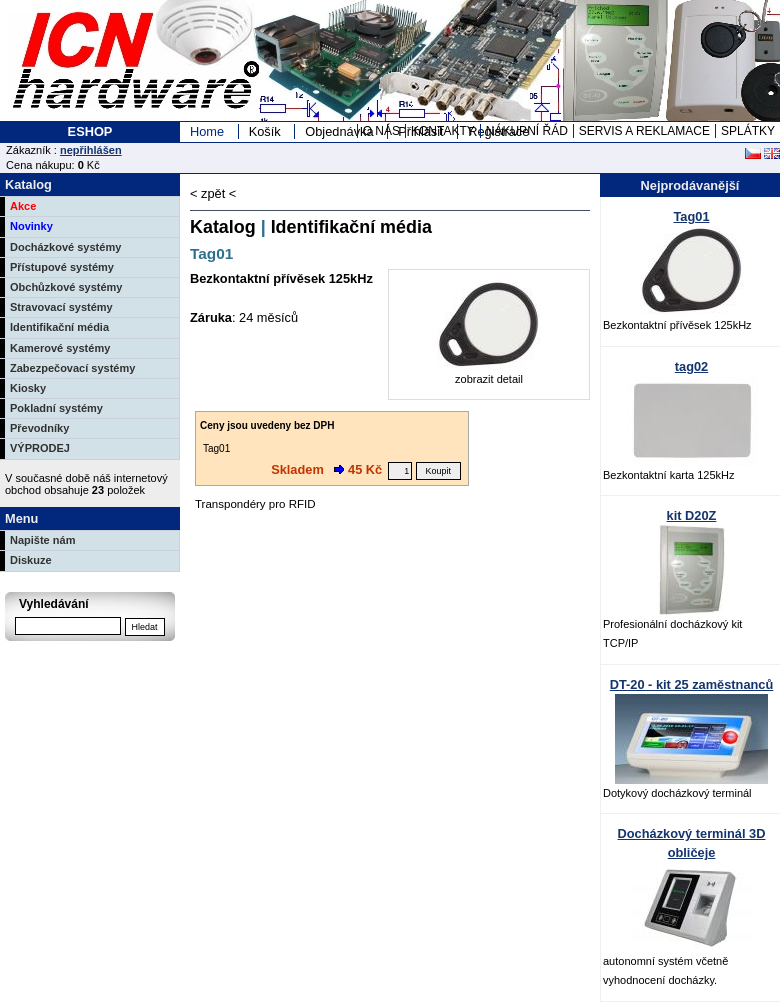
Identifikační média (59, 327)
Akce (23, 206)
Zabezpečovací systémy (72, 368)
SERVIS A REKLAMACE (644, 131)
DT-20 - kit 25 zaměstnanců (692, 684)
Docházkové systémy (65, 247)
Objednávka (339, 131)
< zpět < (213, 193)
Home (207, 131)
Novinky (31, 226)
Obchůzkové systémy (66, 287)
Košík (265, 131)
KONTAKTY (443, 131)
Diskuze (31, 560)
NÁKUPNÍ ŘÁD (527, 131)
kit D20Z (692, 515)
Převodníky (39, 428)
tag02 (691, 366)
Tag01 (691, 216)
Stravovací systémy (61, 307)
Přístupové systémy (62, 267)
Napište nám (42, 540)
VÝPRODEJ (40, 448)
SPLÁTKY (748, 131)
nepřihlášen (91, 150)
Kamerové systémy (60, 348)
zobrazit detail (489, 372)
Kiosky (28, 388)
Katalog (223, 227)
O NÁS (381, 131)
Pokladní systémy (56, 408)
